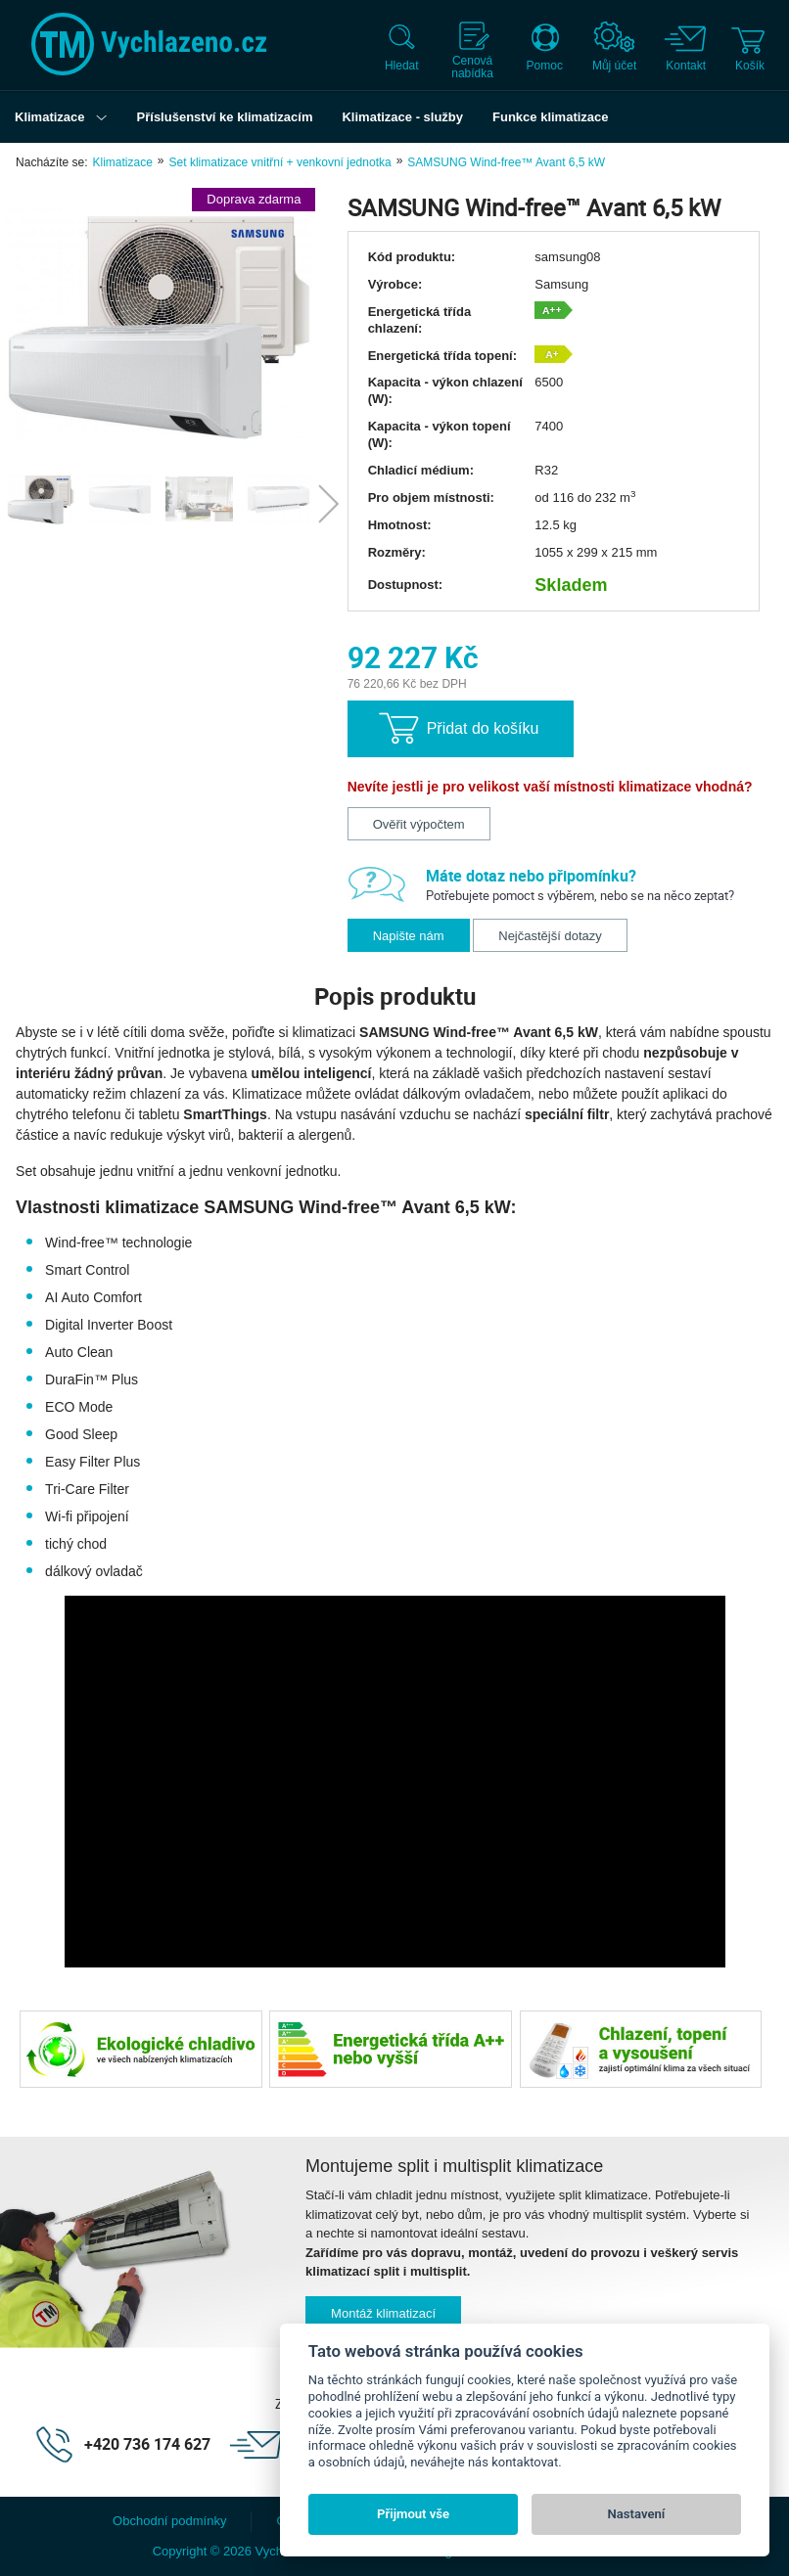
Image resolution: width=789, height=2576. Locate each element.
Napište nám (408, 935)
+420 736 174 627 (147, 2444)
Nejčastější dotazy (550, 935)
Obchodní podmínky (169, 2520)
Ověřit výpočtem (419, 824)
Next (328, 504)
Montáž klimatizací (383, 2313)
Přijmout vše (413, 2514)
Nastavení (637, 2514)
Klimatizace (122, 162)
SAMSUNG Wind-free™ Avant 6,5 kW (506, 162)
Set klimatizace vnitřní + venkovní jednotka (280, 162)
